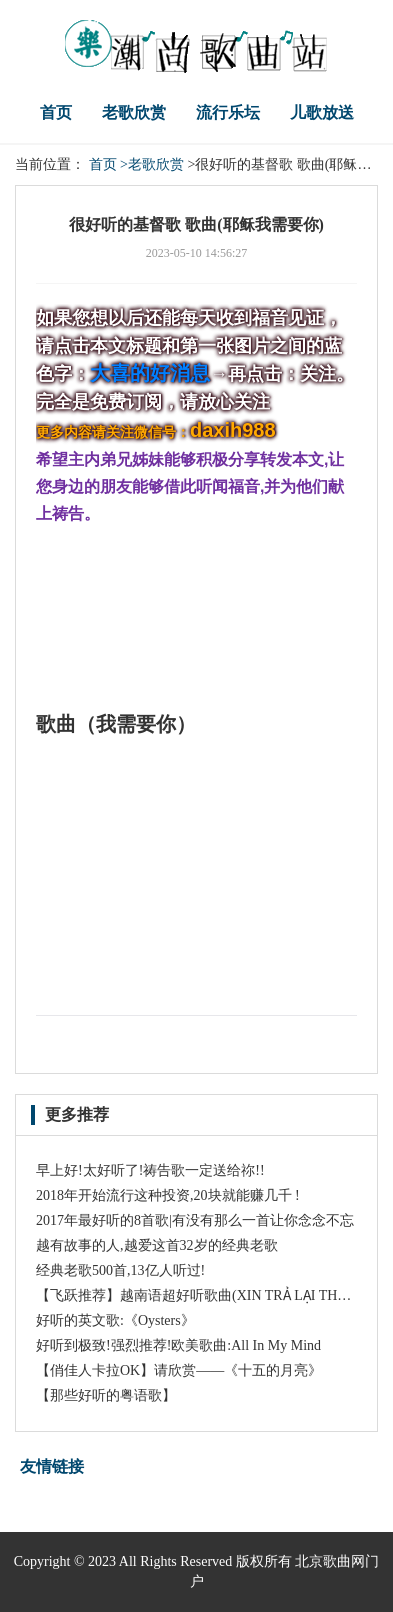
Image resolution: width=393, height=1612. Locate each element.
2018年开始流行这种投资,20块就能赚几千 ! (168, 1195)
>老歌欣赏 (152, 164)
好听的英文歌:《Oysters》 (115, 1320)
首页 (56, 112)
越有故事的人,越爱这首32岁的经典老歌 (157, 1245)
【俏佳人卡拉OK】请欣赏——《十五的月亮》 (179, 1370)
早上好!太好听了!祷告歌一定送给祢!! (150, 1170)
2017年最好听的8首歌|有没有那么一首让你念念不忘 (195, 1220)
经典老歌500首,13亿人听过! (120, 1270)
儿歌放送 (322, 112)
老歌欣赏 (134, 112)
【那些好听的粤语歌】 (106, 1395)
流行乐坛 (228, 112)
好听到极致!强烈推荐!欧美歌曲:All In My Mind (178, 1345)
